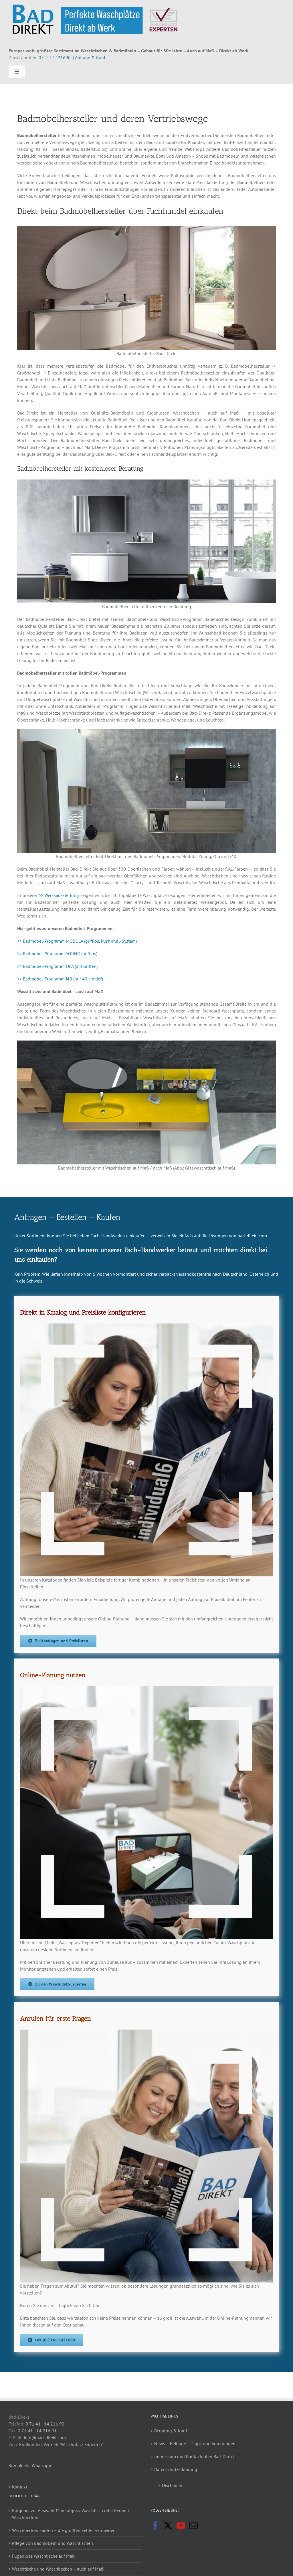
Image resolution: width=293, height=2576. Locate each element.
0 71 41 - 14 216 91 (37, 2431)
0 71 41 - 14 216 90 (44, 2424)
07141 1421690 (55, 57)
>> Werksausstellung (59, 895)
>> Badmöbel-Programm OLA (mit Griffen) (57, 966)
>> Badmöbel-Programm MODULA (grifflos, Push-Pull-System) (77, 941)
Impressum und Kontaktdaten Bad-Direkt (194, 2456)
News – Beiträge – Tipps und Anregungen (194, 2443)
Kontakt (19, 2487)
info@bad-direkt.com (45, 2437)
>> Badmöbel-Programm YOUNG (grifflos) (57, 953)
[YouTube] (181, 2525)
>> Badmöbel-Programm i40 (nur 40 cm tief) (60, 979)
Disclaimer (172, 2485)
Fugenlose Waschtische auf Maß (43, 2556)
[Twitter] (168, 2525)
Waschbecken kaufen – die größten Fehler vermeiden (64, 2530)
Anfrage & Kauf (90, 57)
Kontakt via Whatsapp (30, 2465)
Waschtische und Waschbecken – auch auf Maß (58, 2569)
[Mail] (193, 2525)
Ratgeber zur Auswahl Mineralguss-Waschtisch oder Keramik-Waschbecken (71, 2514)
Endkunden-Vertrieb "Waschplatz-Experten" (61, 2444)
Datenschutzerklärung (175, 2469)
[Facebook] (155, 2525)
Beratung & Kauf (170, 2431)
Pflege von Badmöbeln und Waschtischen (52, 2543)
